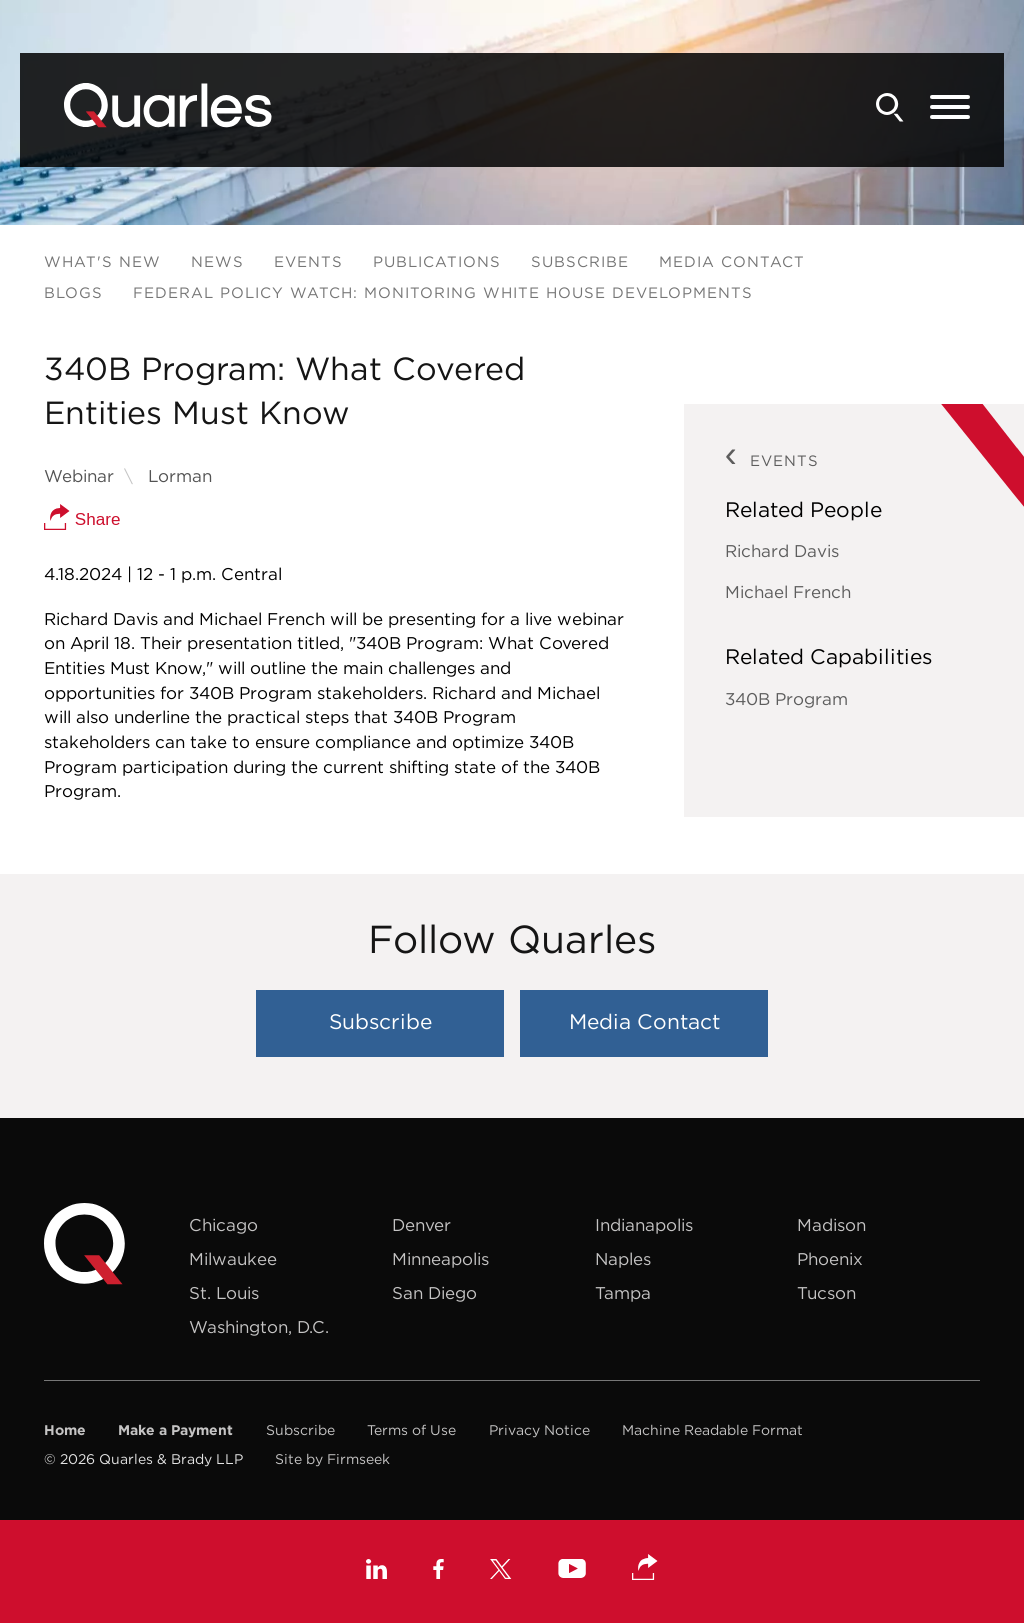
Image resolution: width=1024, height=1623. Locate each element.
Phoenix (830, 1259)
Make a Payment (175, 1430)
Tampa (623, 1293)
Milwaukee (233, 1259)
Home (65, 1430)
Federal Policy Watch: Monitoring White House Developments (443, 292)
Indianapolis (644, 1225)
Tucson (826, 1293)
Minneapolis (440, 1259)
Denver (421, 1225)
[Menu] (950, 108)
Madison (831, 1225)
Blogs (73, 292)
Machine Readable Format (712, 1430)
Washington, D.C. (259, 1327)
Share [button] (82, 519)
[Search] (890, 107)
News (217, 261)
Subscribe (580, 261)
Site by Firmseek (332, 1459)
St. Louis (224, 1293)
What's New (102, 261)
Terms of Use (411, 1430)
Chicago (223, 1225)
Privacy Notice (539, 1430)
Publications (437, 261)
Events (308, 261)
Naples (623, 1259)
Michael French (788, 592)
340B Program (786, 699)
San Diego (434, 1293)
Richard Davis (782, 551)
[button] (645, 1569)
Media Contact (732, 261)
